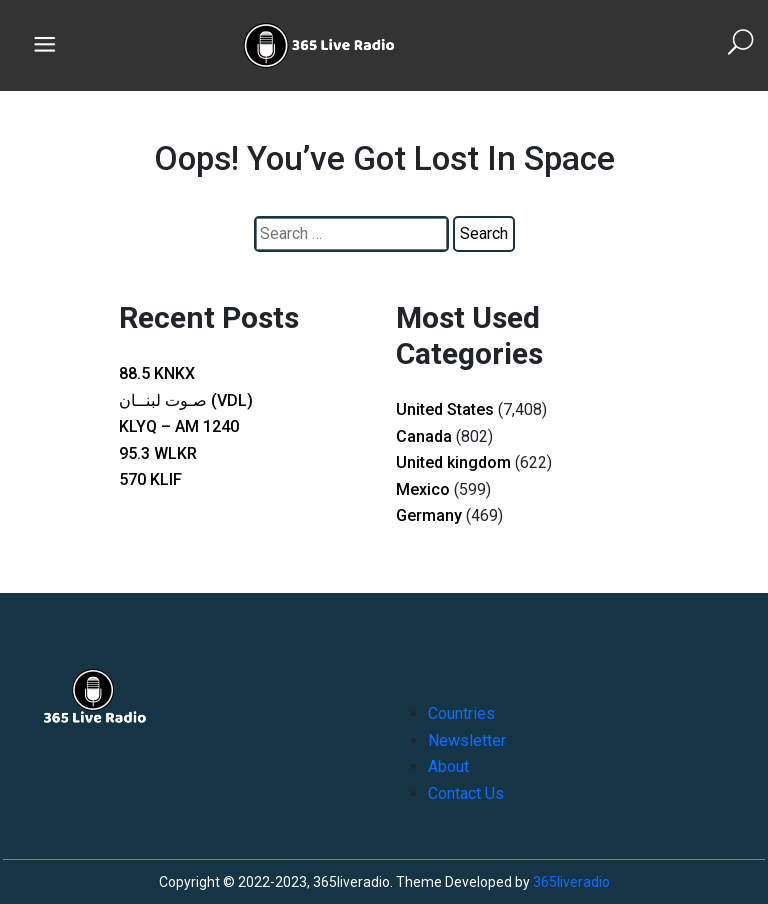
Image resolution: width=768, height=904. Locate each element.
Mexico (423, 489)
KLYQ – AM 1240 (179, 426)
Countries (461, 713)
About (448, 766)
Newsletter (467, 740)
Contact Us (466, 793)
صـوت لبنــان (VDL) (186, 400)
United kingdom (453, 462)
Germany (429, 515)
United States (445, 409)
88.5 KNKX (157, 373)
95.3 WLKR (158, 453)
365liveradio (571, 882)
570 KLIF (150, 479)
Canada (424, 436)
